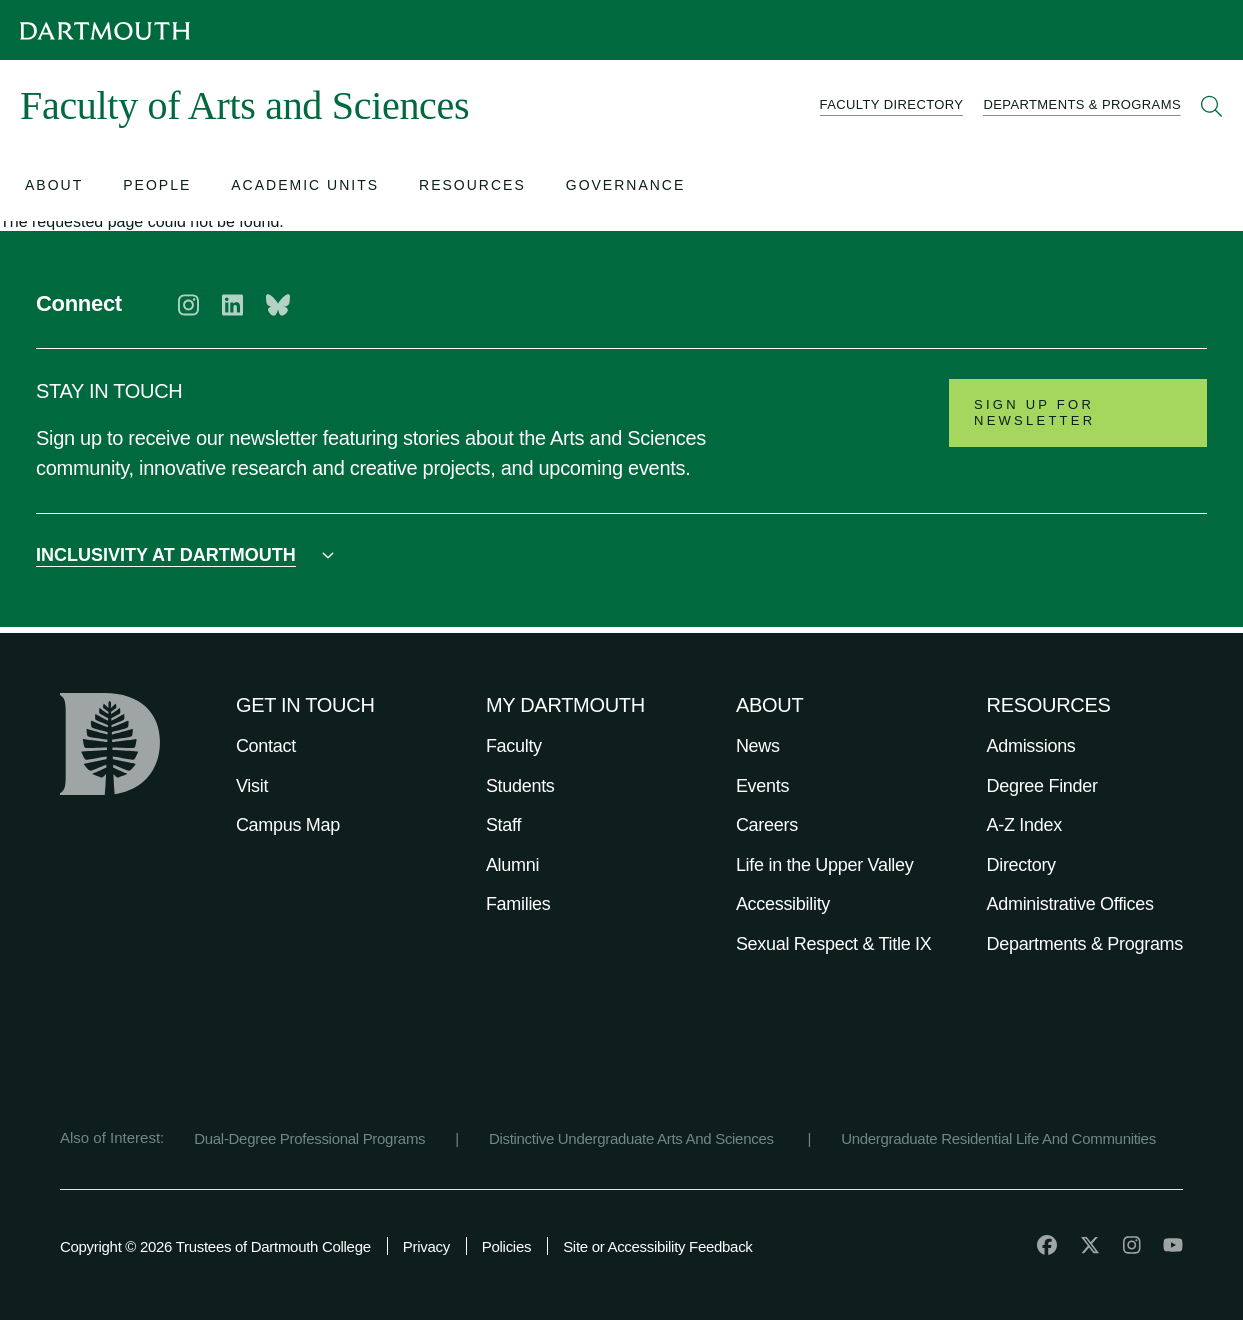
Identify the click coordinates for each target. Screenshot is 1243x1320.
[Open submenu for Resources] (472, 187)
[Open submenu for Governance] (626, 187)
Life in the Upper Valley (825, 865)
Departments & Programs (1085, 944)
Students (520, 786)
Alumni (512, 865)
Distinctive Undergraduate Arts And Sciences (633, 1138)
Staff (503, 825)
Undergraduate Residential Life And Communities (998, 1138)
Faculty (514, 746)
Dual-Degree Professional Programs (309, 1138)
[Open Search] (1212, 106)
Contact (266, 746)
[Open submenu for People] (157, 187)
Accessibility (783, 904)
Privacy (426, 1246)
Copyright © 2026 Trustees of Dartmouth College (215, 1246)
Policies (506, 1246)
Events (762, 786)
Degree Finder (1042, 786)
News (758, 746)
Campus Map (288, 825)
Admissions (1031, 746)
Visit (252, 786)
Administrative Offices (1070, 904)
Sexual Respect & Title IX (834, 944)
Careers (767, 825)
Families (518, 904)
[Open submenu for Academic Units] (305, 187)
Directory (1021, 865)
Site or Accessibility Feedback (657, 1246)
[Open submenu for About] (54, 187)
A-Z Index (1024, 825)
